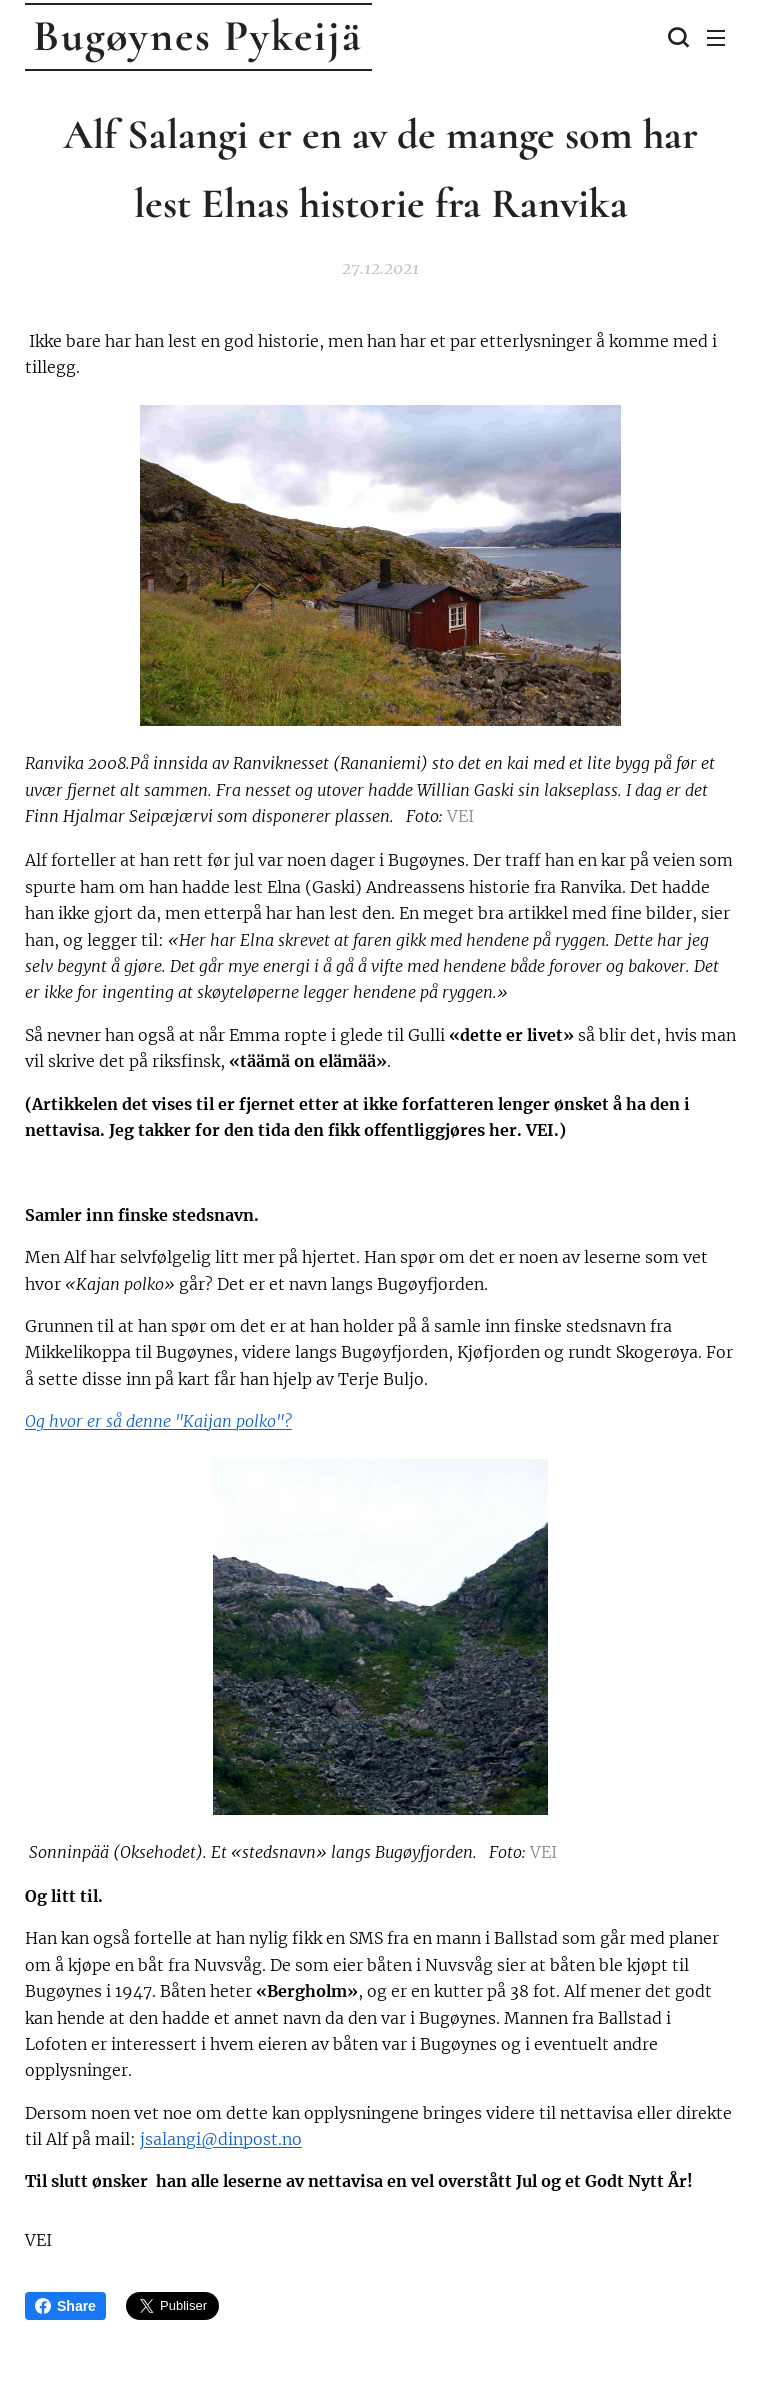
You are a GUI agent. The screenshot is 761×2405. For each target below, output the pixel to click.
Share (65, 2306)
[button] (676, 37)
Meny (716, 38)
